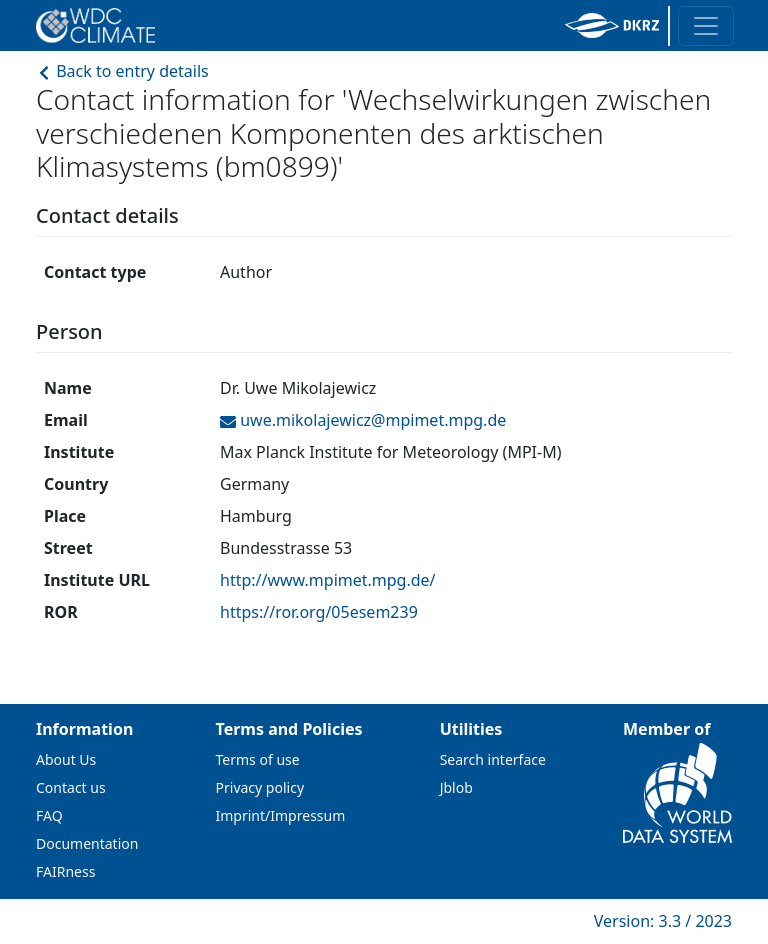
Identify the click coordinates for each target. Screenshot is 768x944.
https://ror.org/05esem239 (319, 612)
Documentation (87, 843)
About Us (66, 759)
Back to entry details (122, 71)
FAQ (49, 815)
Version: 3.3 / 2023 (663, 921)
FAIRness (65, 871)
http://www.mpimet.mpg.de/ (328, 580)
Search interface (493, 759)
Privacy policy (260, 787)
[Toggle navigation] (706, 26)
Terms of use (258, 759)
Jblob (456, 787)
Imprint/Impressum (281, 815)
